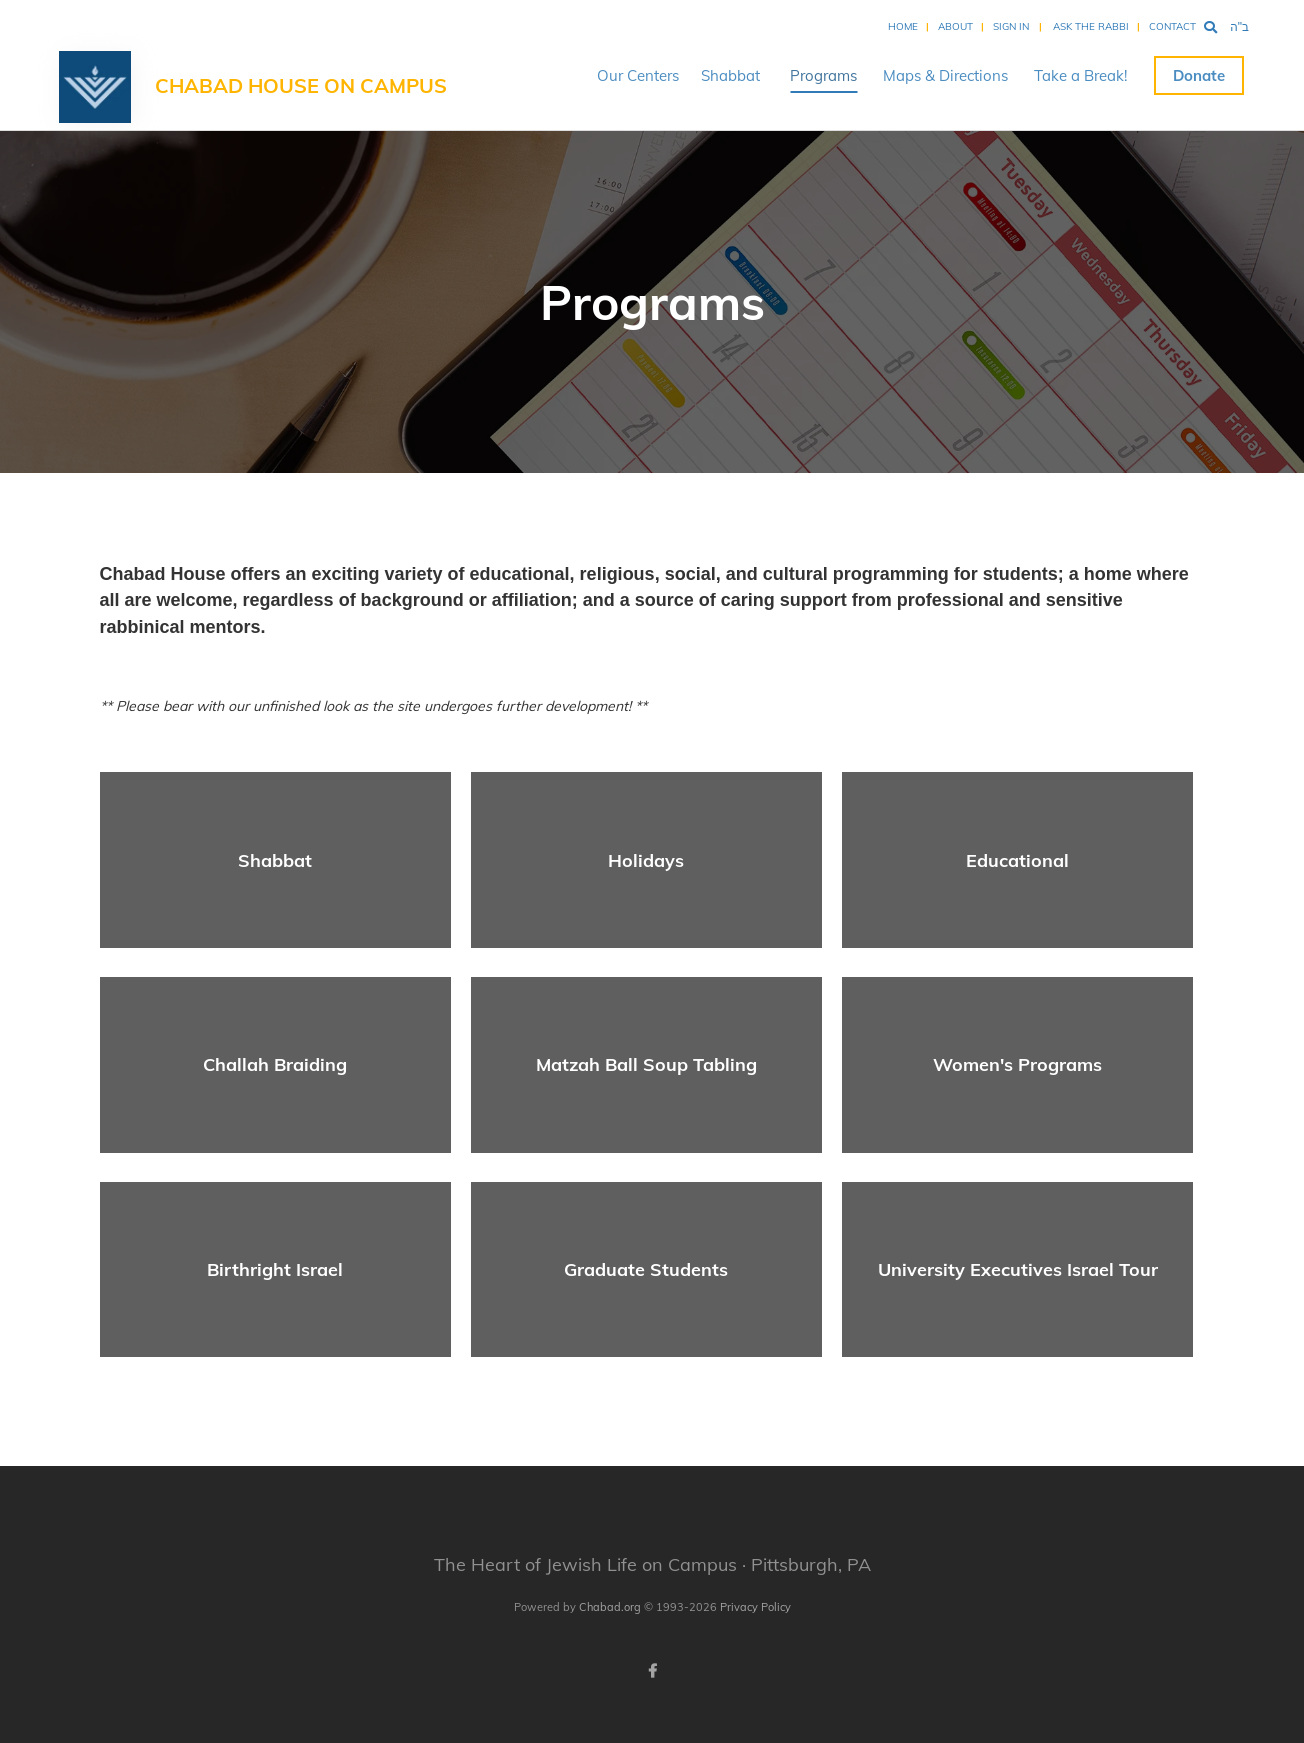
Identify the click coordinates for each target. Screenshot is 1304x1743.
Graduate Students (646, 1269)
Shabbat (730, 75)
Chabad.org (610, 1607)
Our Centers (638, 75)
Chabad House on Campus (301, 85)
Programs (823, 75)
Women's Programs (1017, 1064)
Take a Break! (1080, 75)
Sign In (1011, 26)
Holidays (646, 860)
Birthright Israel (275, 1269)
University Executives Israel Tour (1018, 1269)
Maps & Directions (945, 75)
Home (903, 26)
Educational (1017, 860)
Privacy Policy (755, 1607)
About (955, 26)
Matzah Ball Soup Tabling (646, 1064)
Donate (1199, 75)
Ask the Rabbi (1091, 26)
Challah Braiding (275, 1064)
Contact (1172, 26)
